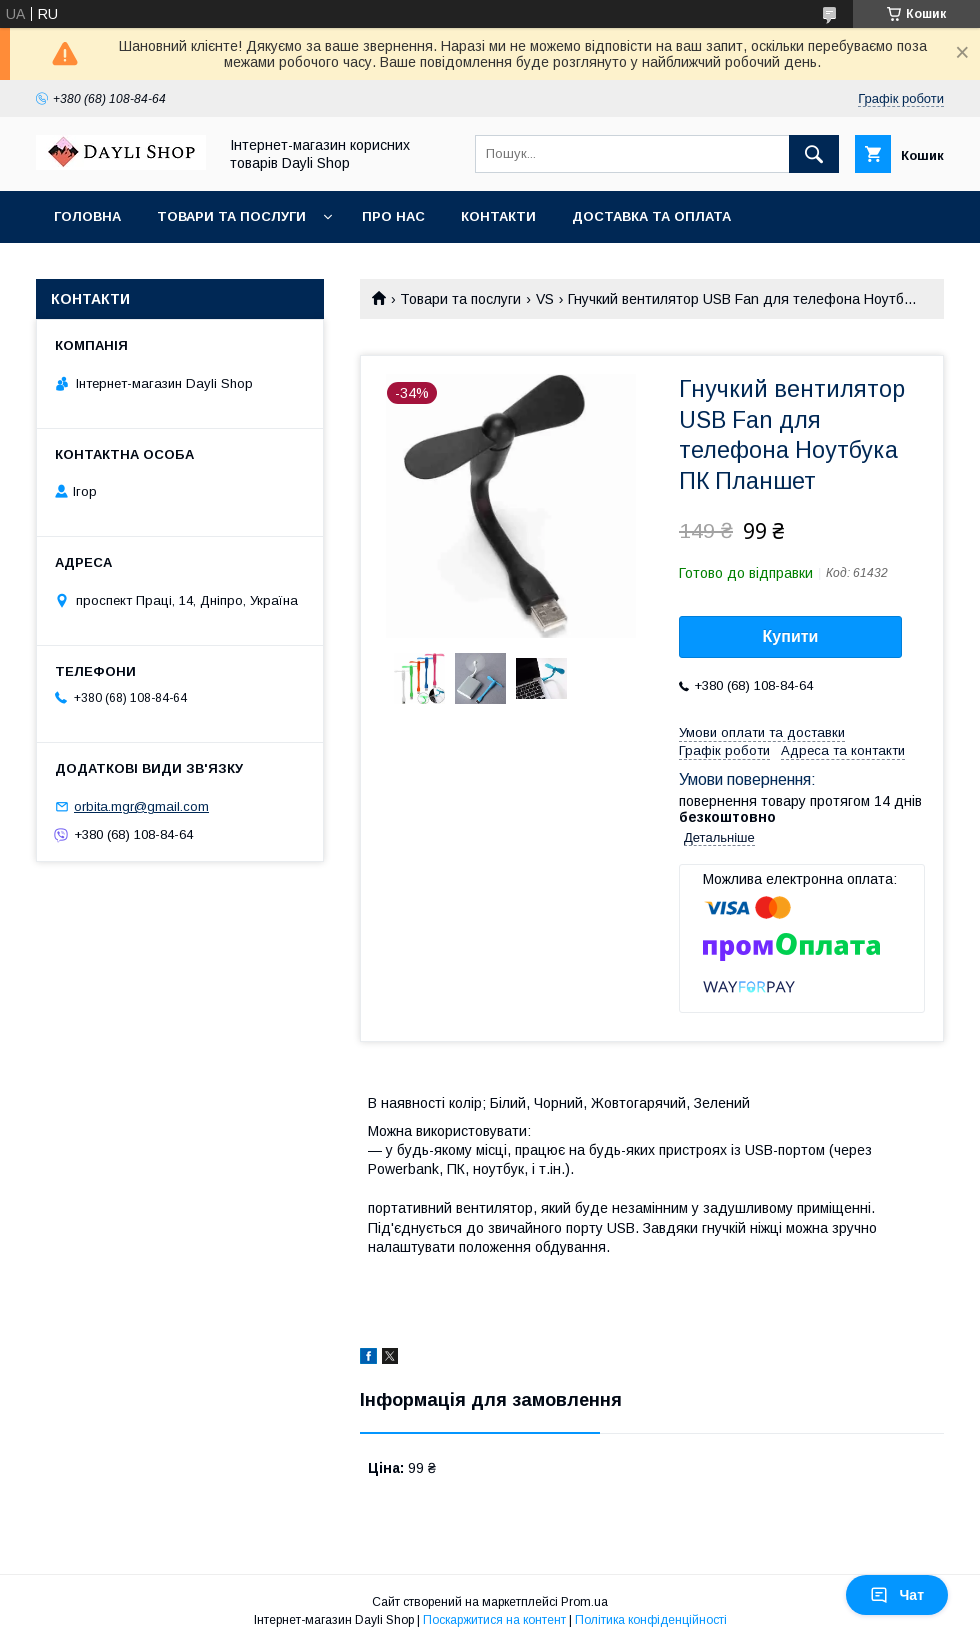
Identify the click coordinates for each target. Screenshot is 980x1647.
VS (545, 299)
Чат (897, 1595)
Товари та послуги (231, 216)
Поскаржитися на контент (494, 1620)
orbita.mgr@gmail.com (141, 806)
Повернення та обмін (138, 268)
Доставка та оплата (651, 216)
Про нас (393, 216)
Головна (87, 216)
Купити (791, 636)
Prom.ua (584, 1602)
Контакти (498, 216)
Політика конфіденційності (651, 1620)
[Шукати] (814, 154)
